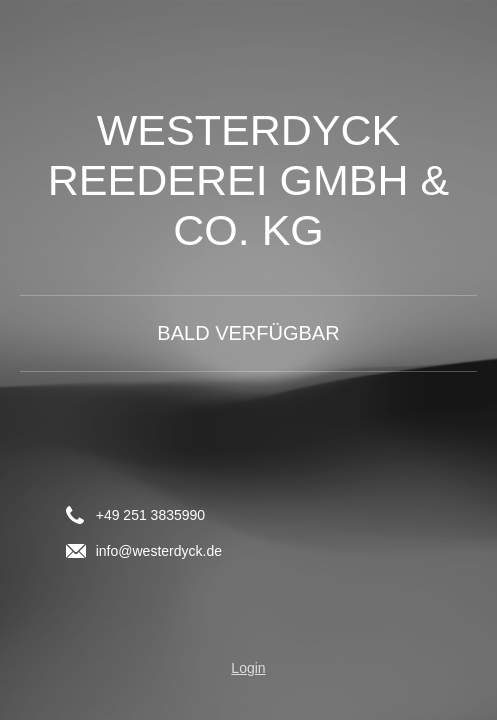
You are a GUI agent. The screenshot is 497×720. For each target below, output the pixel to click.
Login (248, 668)
